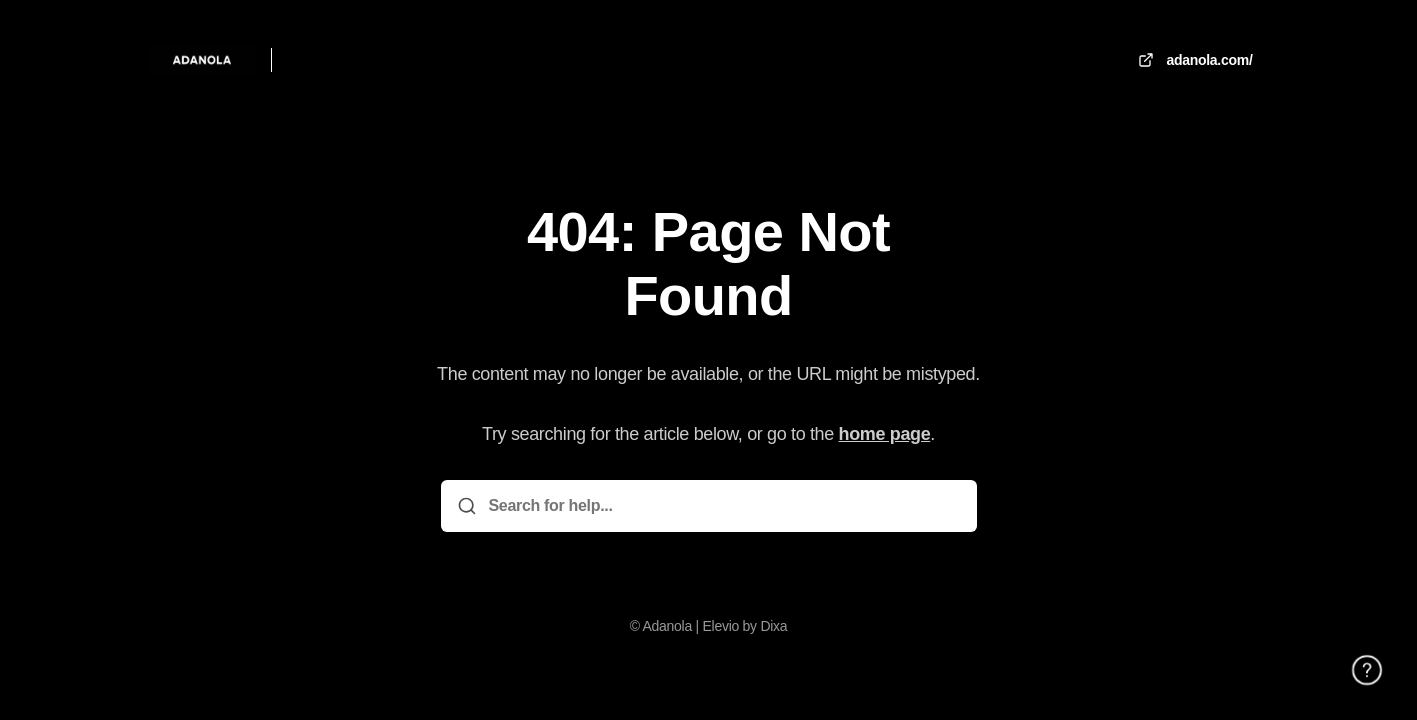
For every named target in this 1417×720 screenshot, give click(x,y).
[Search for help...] (723, 506)
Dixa (773, 626)
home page (885, 434)
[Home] (202, 60)
